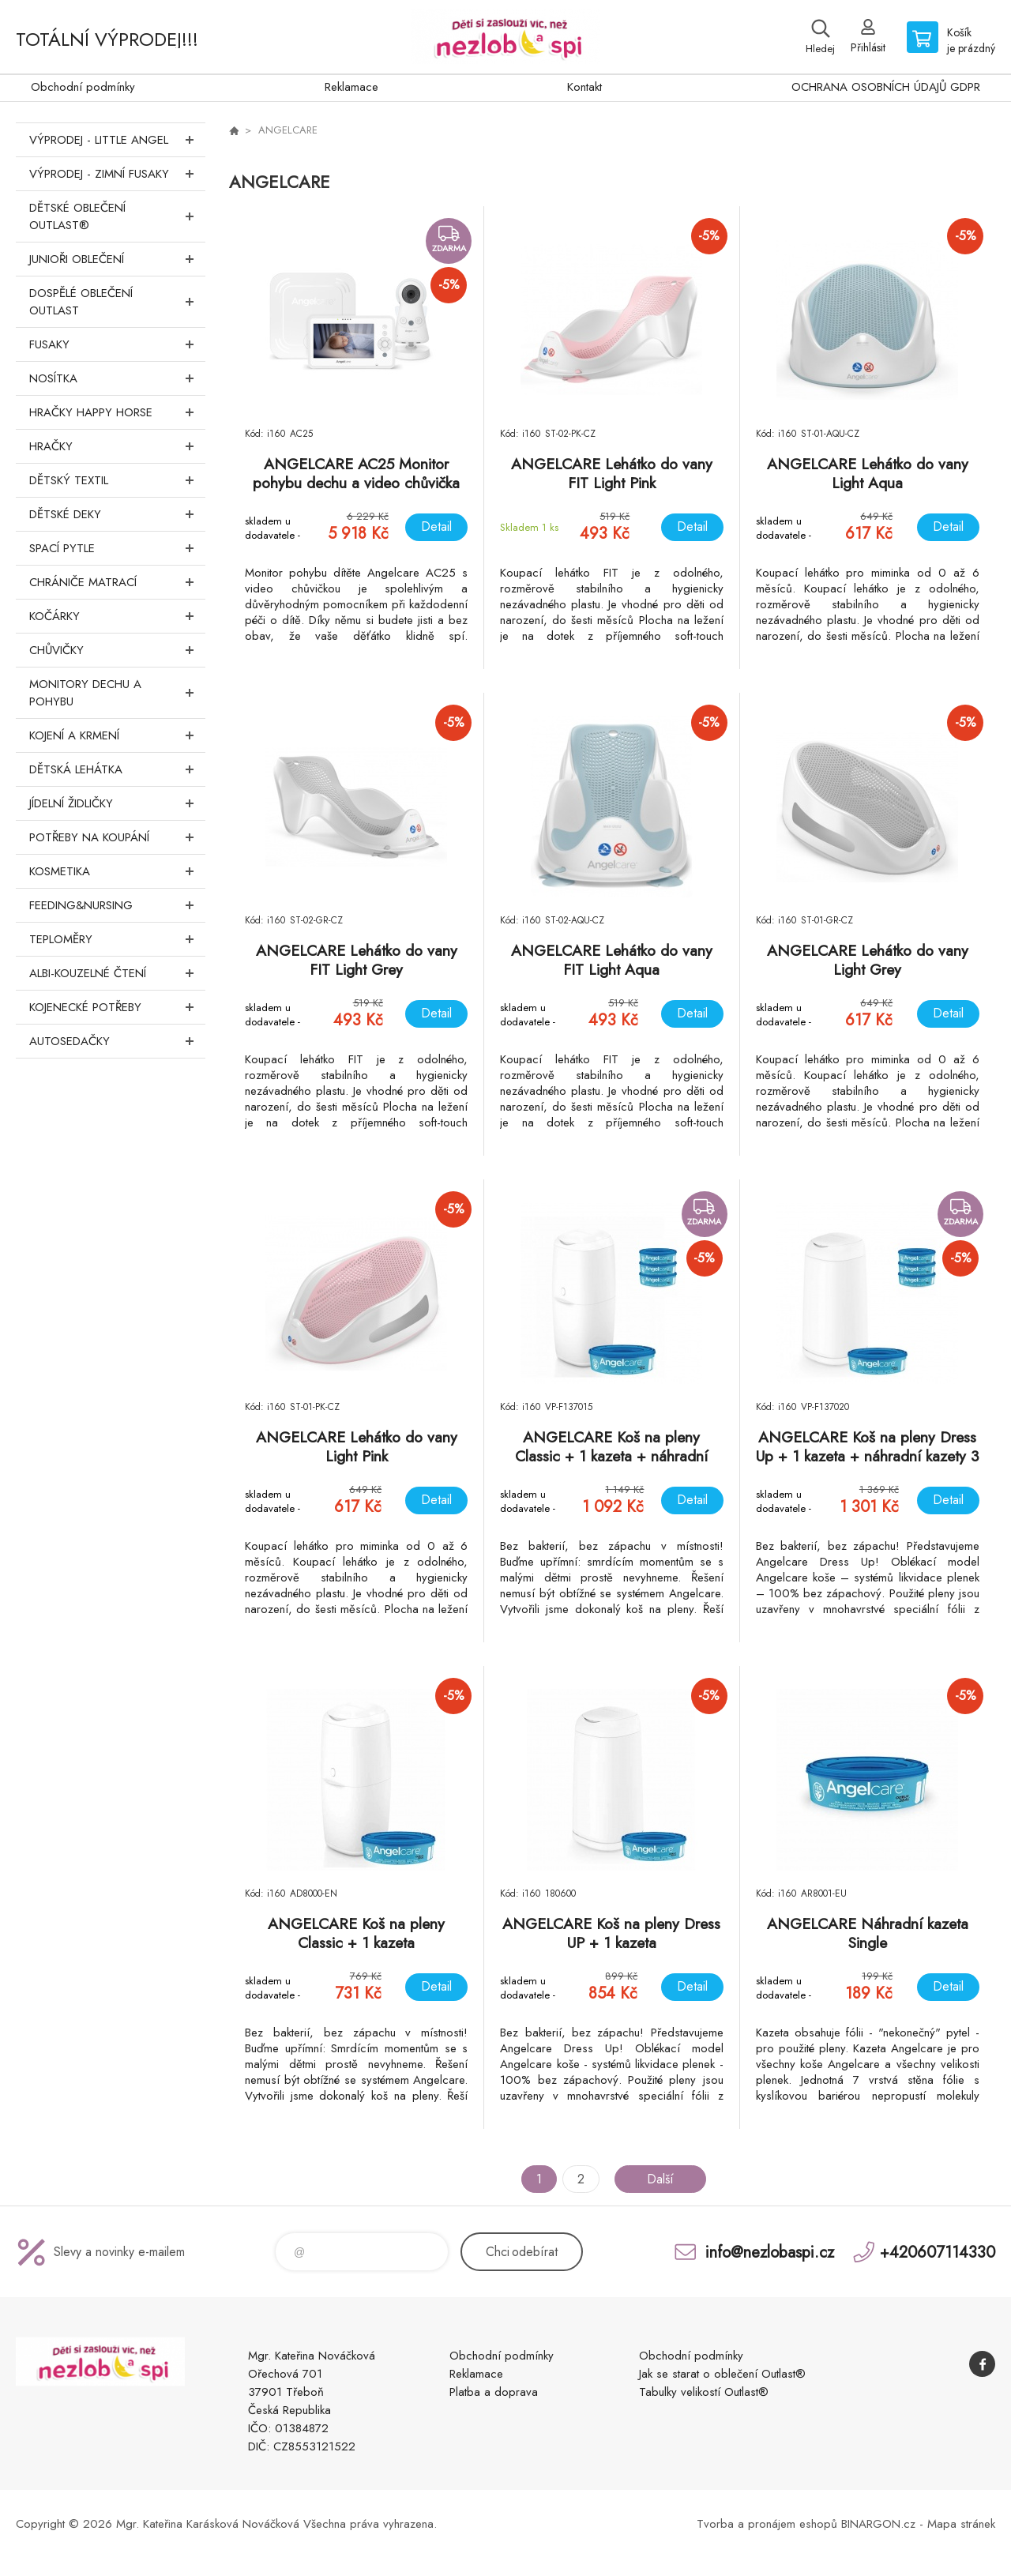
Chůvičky (117, 650)
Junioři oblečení (117, 259)
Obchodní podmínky (83, 87)
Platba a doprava (493, 2392)
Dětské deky (117, 514)
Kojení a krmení (117, 735)
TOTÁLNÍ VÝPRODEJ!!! (107, 39)
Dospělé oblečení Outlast (117, 301)
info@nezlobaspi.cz (769, 2251)
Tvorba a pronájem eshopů (767, 2524)
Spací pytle (117, 548)
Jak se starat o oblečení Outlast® (722, 2373)
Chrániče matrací (117, 582)
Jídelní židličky (117, 803)
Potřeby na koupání (117, 837)
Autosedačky (117, 1041)
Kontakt (584, 87)
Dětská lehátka (117, 769)
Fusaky (117, 344)
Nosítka (117, 378)
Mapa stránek (961, 2524)
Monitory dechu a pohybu (117, 693)
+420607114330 (937, 2251)
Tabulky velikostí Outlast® (704, 2392)
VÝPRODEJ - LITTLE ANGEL (117, 139)
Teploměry (117, 939)
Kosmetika (117, 871)
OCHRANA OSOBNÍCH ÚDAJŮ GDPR (885, 87)
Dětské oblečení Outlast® (117, 216)
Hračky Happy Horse (117, 412)
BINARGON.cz (878, 2524)
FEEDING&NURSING (117, 905)
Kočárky (117, 616)
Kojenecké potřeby (117, 1007)
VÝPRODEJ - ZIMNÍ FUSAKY (117, 173)
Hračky (117, 446)
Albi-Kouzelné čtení (117, 973)
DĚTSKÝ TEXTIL (117, 480)
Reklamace (351, 87)
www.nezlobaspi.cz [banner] (505, 36)
